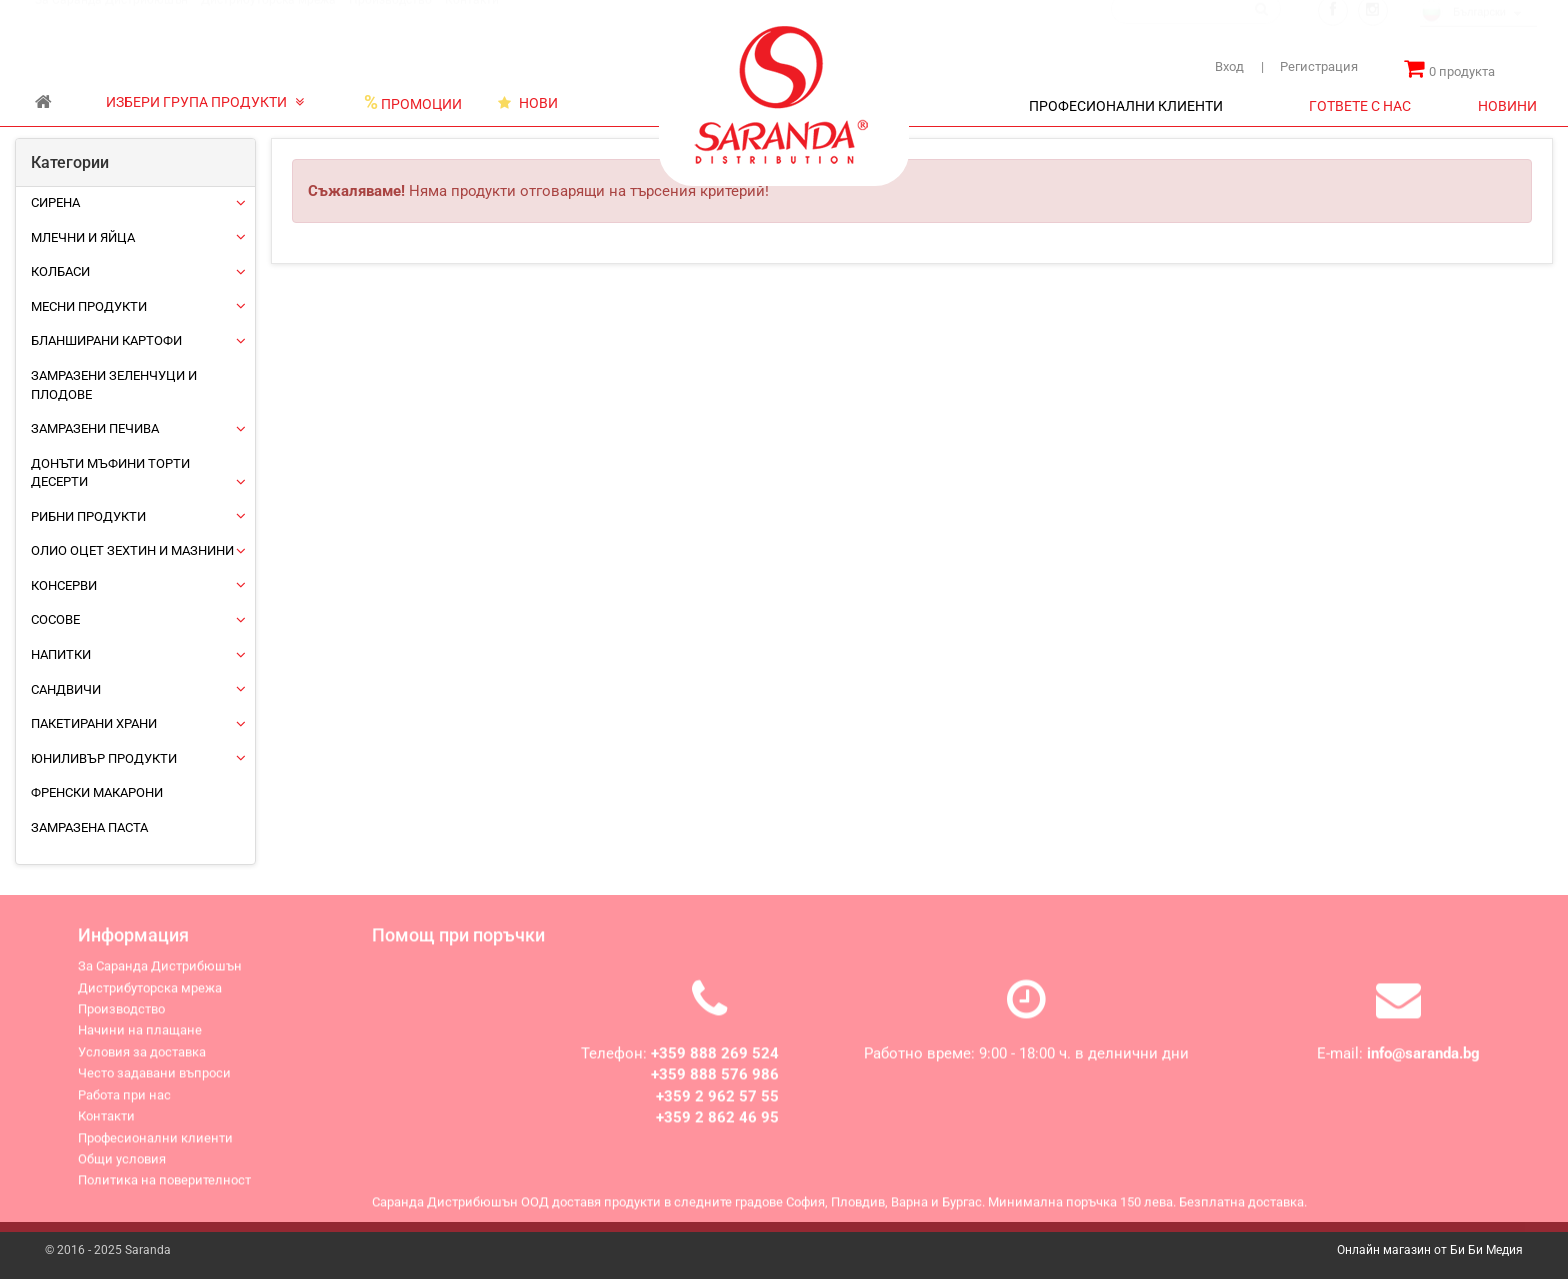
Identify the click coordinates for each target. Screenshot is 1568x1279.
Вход (1229, 66)
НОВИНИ (1507, 106)
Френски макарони (97, 792)
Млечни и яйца (83, 237)
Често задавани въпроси (154, 1081)
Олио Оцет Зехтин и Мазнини (132, 550)
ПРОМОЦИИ (413, 103)
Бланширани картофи (106, 340)
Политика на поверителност (164, 1188)
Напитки (61, 654)
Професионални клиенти (155, 1146)
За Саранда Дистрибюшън (111, 19)
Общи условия (122, 1167)
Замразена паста (89, 827)
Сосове (55, 619)
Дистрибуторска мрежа (268, 19)
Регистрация (1309, 66)
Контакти (472, 19)
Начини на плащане (140, 1038)
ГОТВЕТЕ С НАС (1360, 106)
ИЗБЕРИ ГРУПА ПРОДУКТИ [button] (205, 102)
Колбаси (60, 271)
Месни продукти (89, 306)
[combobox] (1478, 32)
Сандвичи (66, 689)
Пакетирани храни (94, 723)
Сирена (55, 202)
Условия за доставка (142, 1060)
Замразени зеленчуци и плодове (114, 385)
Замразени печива (95, 428)
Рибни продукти (88, 516)
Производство (390, 19)
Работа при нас (124, 1103)
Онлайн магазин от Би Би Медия (1430, 1250)
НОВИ (528, 103)
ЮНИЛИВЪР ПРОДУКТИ (104, 758)
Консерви (64, 585)
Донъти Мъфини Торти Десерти (110, 473)
